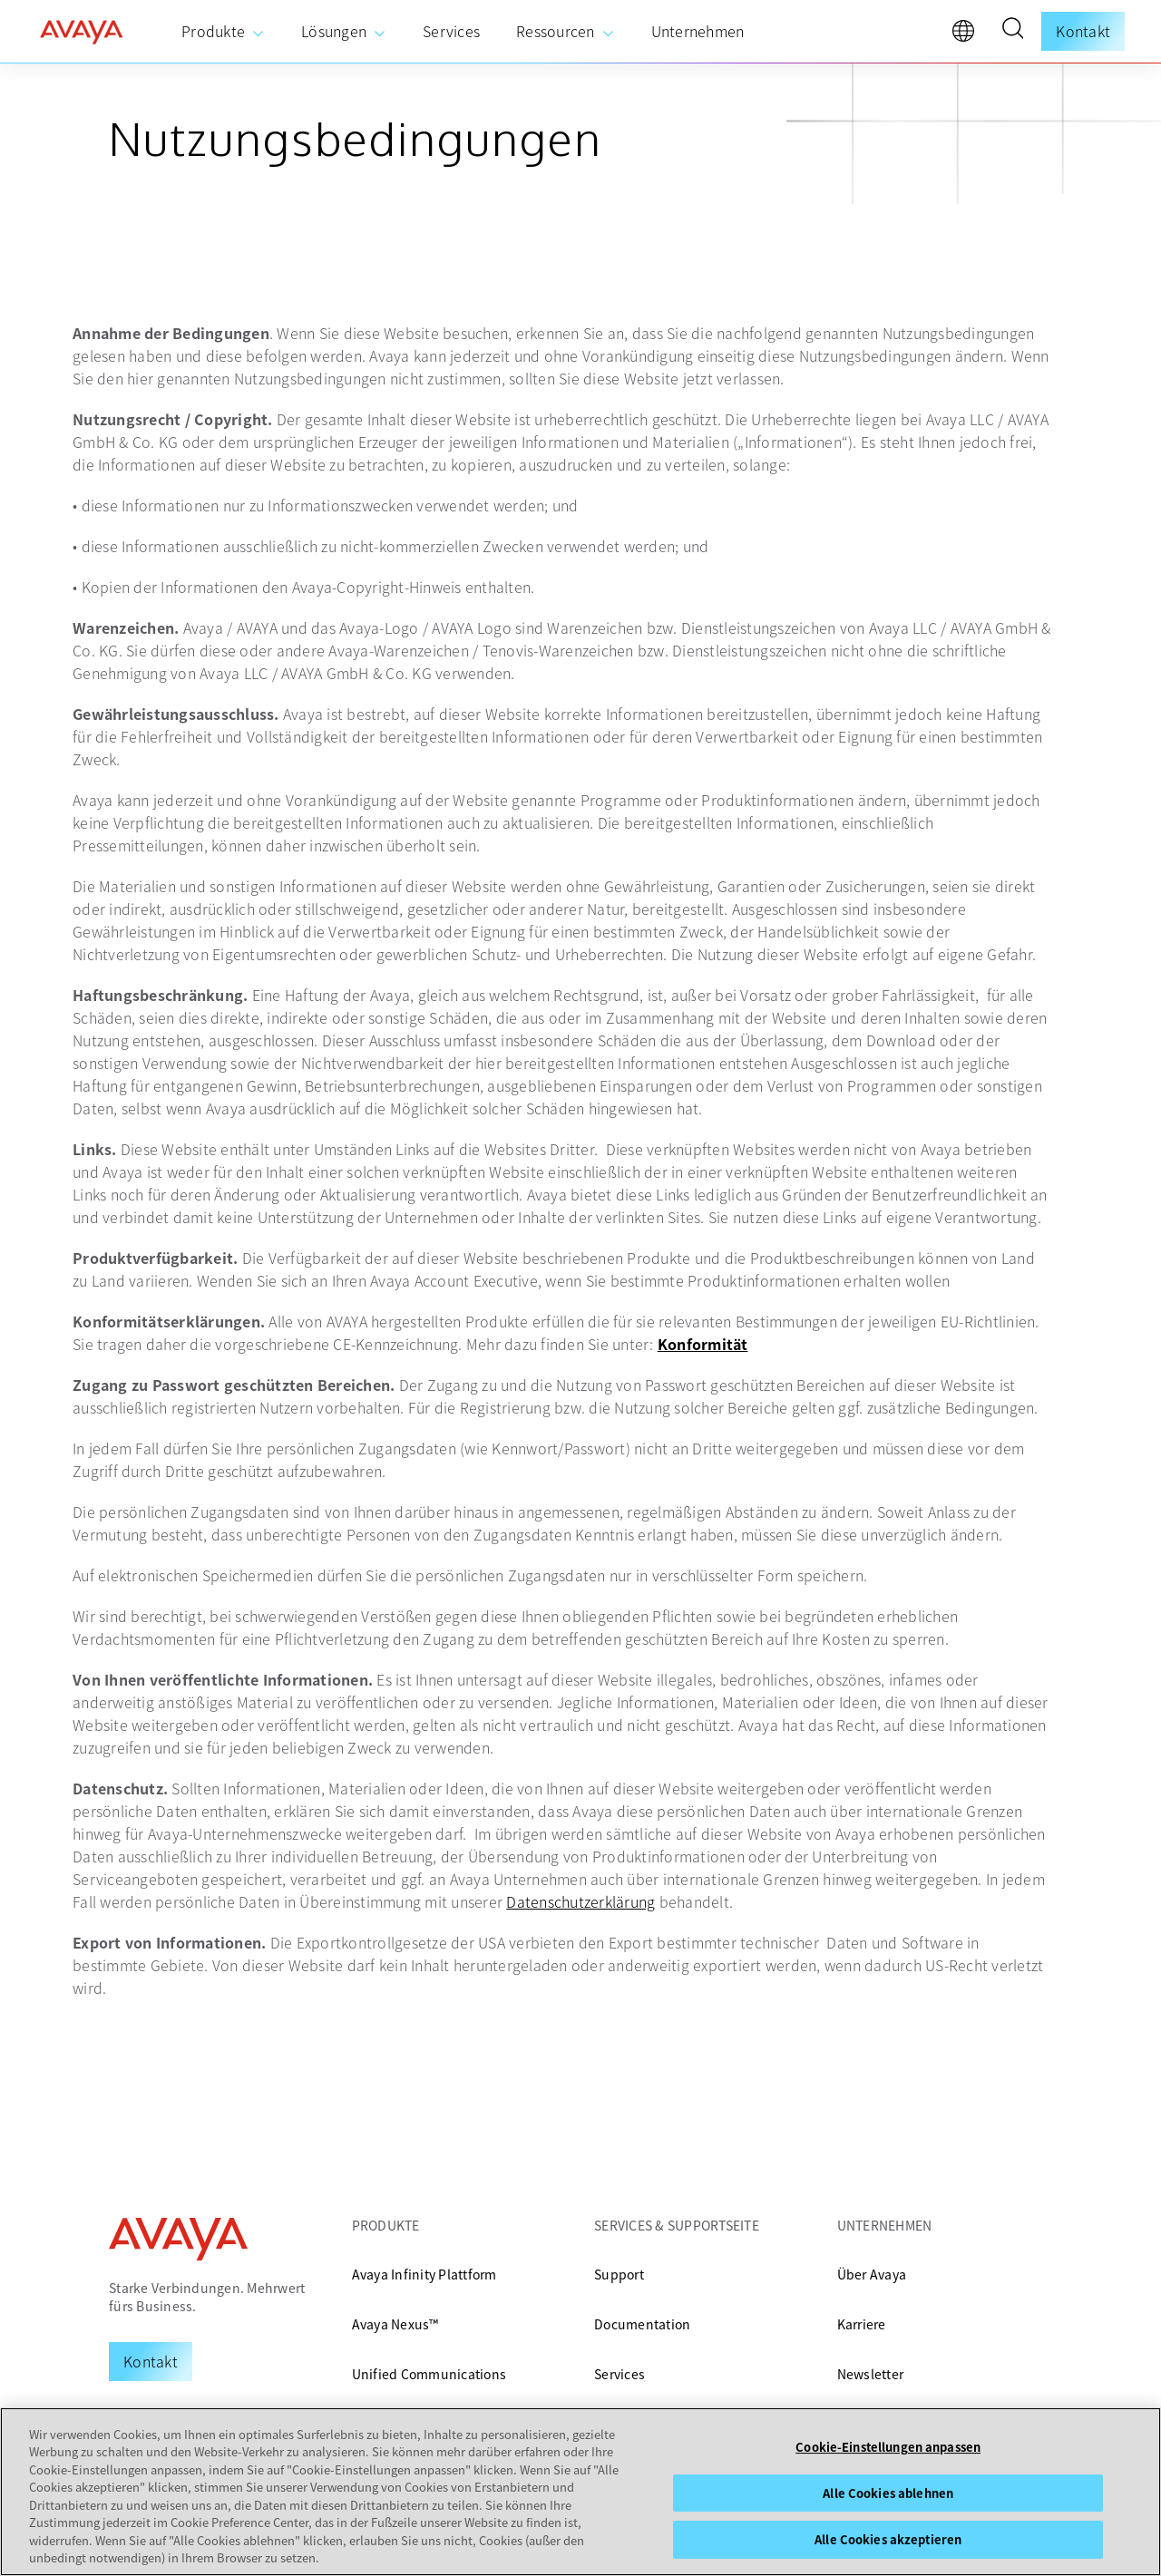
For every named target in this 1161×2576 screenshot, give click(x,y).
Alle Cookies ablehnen (888, 2493)
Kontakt (1083, 31)
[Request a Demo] (150, 2361)
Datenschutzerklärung (580, 1901)
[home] (81, 31)
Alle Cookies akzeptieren (888, 2539)
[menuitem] (223, 31)
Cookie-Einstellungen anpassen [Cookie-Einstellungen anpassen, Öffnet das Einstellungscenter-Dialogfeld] (888, 2446)
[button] (1012, 30)
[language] (967, 35)
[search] (1012, 30)
